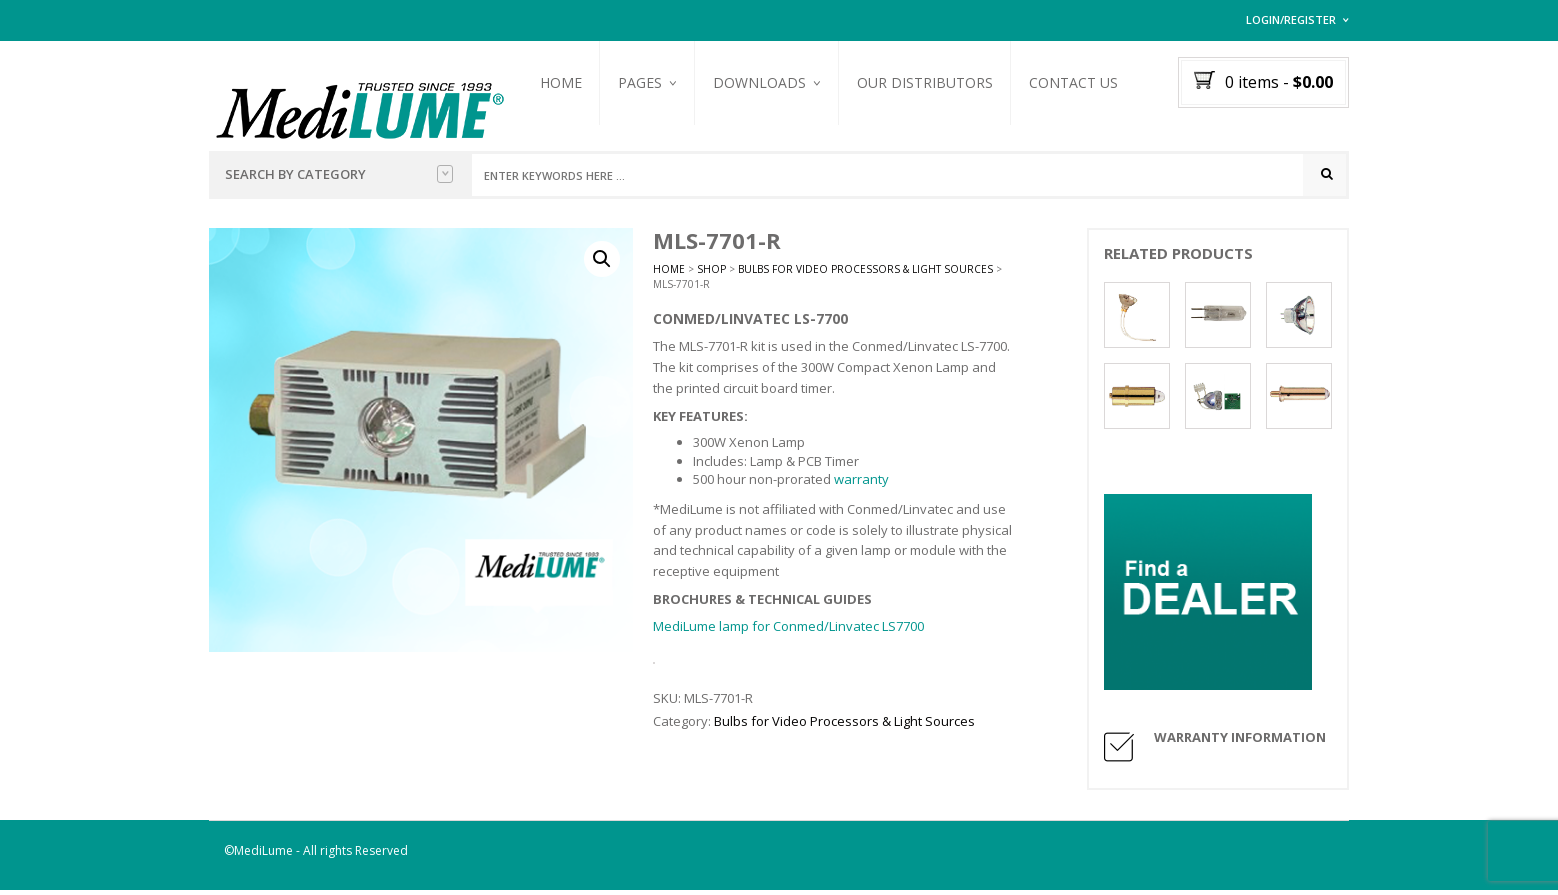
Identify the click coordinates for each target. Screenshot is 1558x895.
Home (573, 82)
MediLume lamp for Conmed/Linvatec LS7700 (788, 632)
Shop (711, 275)
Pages (652, 82)
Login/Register (1291, 19)
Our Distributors (937, 82)
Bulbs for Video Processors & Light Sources (865, 275)
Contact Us (1085, 82)
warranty (861, 484)
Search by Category (339, 174)
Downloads (771, 82)
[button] (602, 265)
